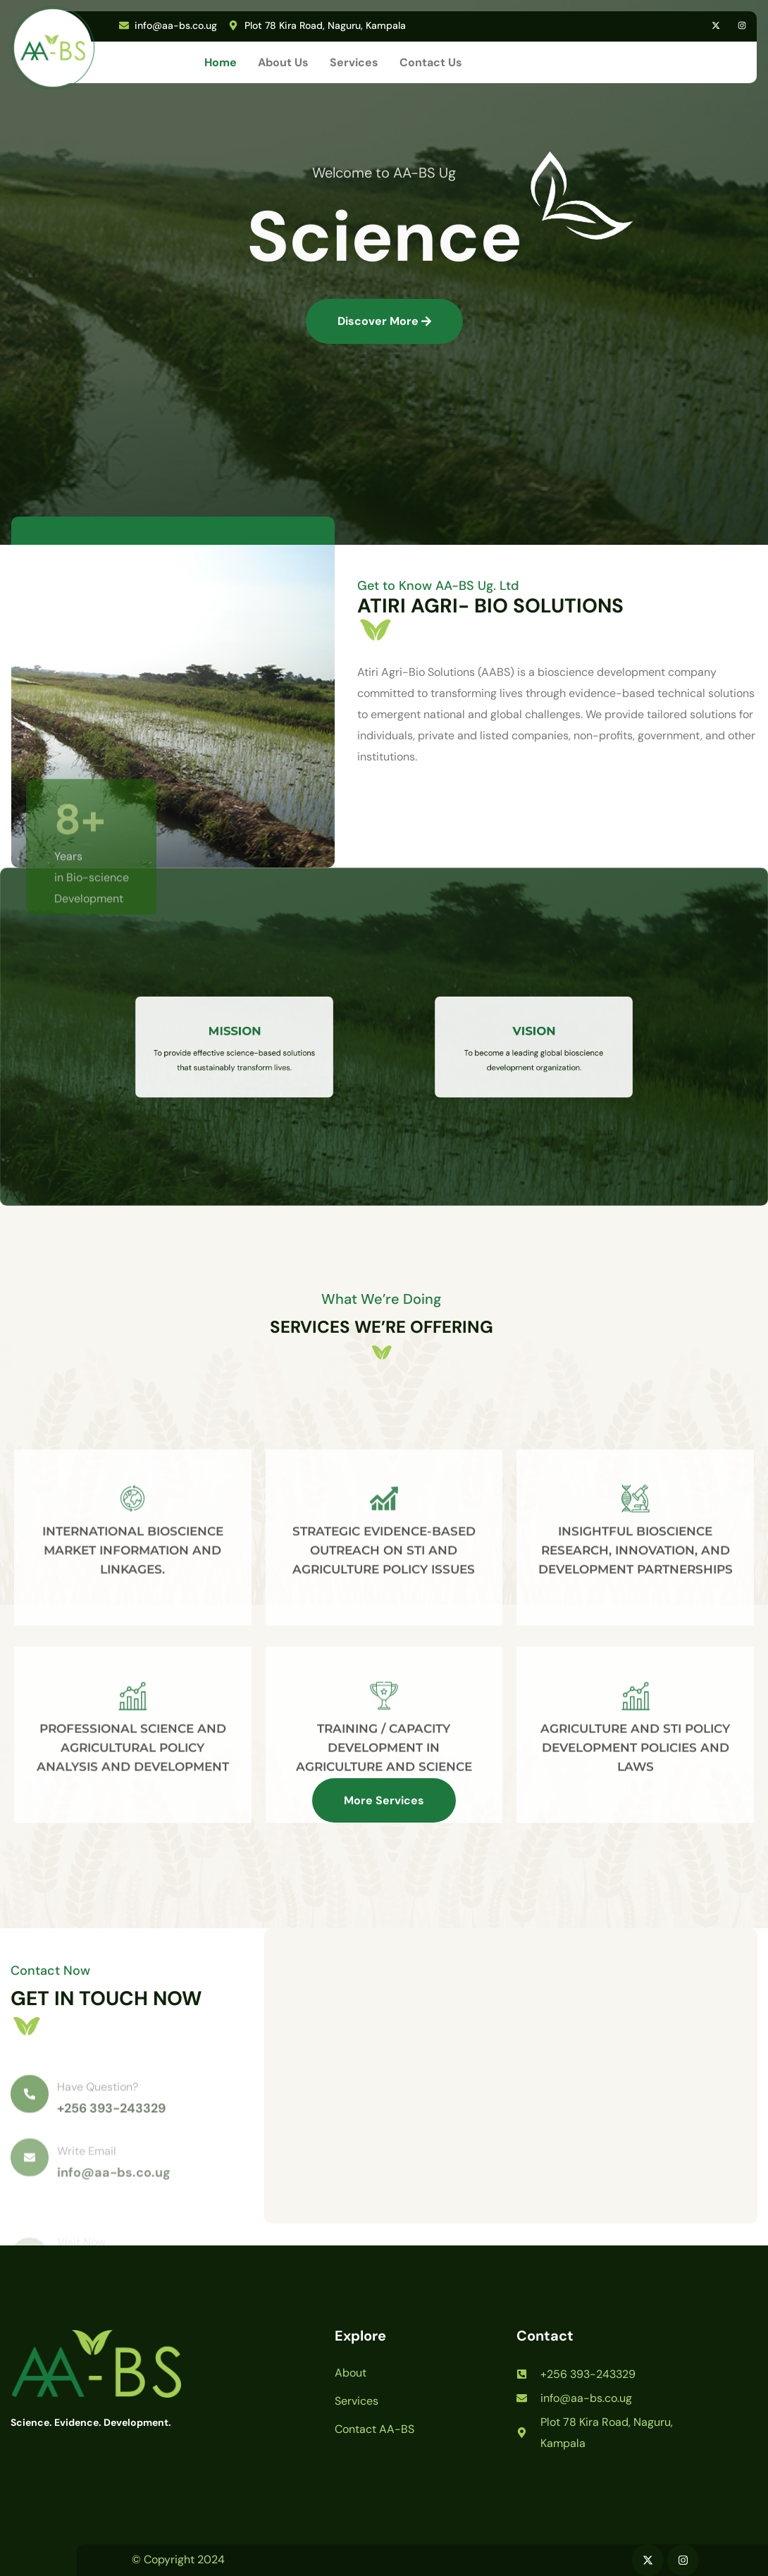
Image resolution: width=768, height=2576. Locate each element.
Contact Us (431, 62)
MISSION (234, 1038)
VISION (534, 1038)
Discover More (384, 321)
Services (354, 62)
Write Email (86, 2176)
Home (220, 62)
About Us (283, 62)
